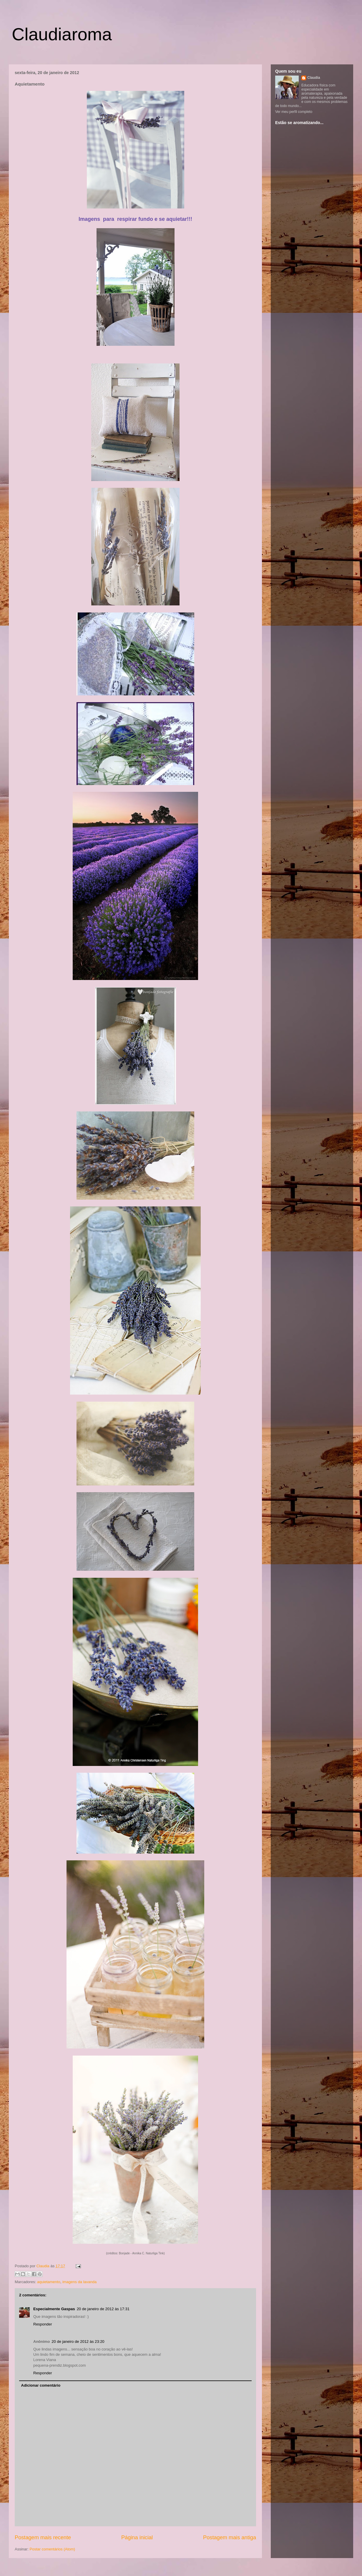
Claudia (43, 2266)
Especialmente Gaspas (54, 2309)
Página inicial (137, 2537)
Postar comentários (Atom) (52, 2549)
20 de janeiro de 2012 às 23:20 (78, 2341)
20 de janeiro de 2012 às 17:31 (103, 2309)
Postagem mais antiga (229, 2537)
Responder (42, 2324)
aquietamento (48, 2282)
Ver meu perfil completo (293, 112)
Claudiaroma (62, 34)
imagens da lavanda (79, 2282)
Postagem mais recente (43, 2537)
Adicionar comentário (41, 2385)
